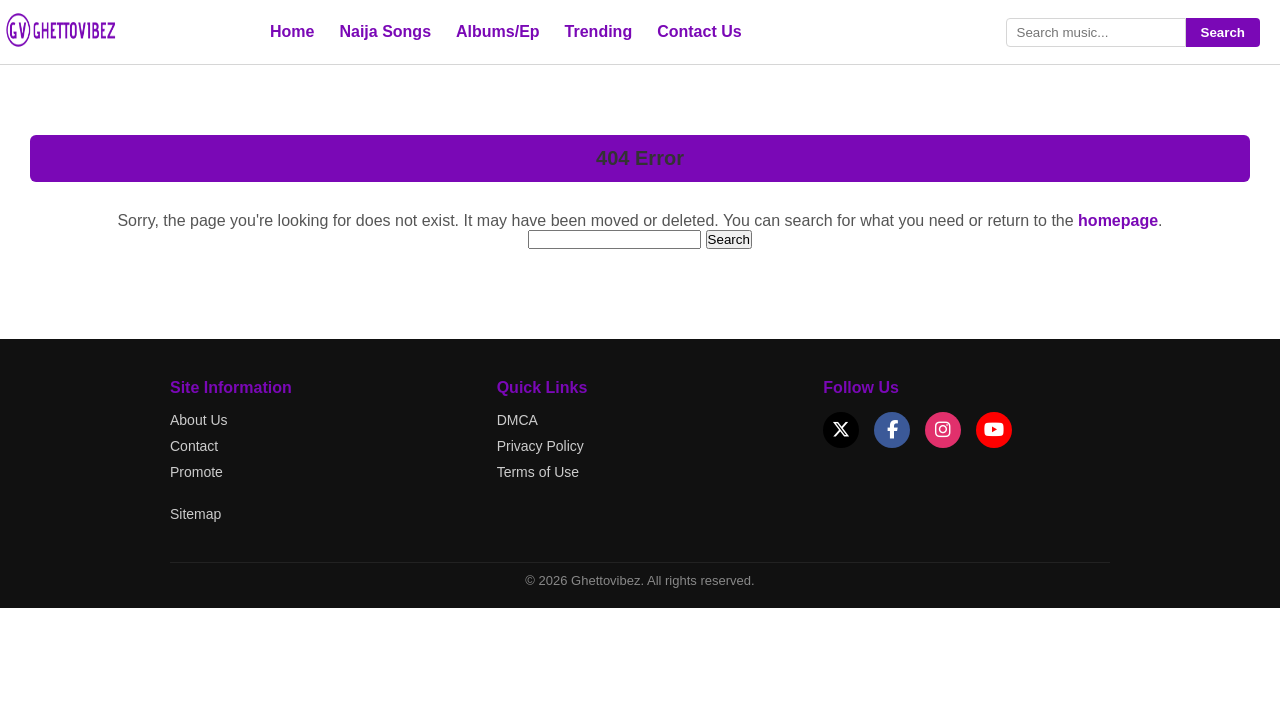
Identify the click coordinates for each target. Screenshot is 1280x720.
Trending (599, 31)
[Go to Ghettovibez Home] (80, 44)
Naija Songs (385, 31)
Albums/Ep (498, 31)
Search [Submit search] (1223, 32)
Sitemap (195, 514)
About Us (199, 420)
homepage (1118, 220)
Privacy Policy (540, 446)
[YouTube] (994, 430)
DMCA (517, 420)
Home (292, 31)
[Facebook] (892, 430)
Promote (196, 472)
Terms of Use (538, 472)
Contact (194, 446)
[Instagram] (943, 430)
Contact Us (699, 31)
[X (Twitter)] (841, 430)
